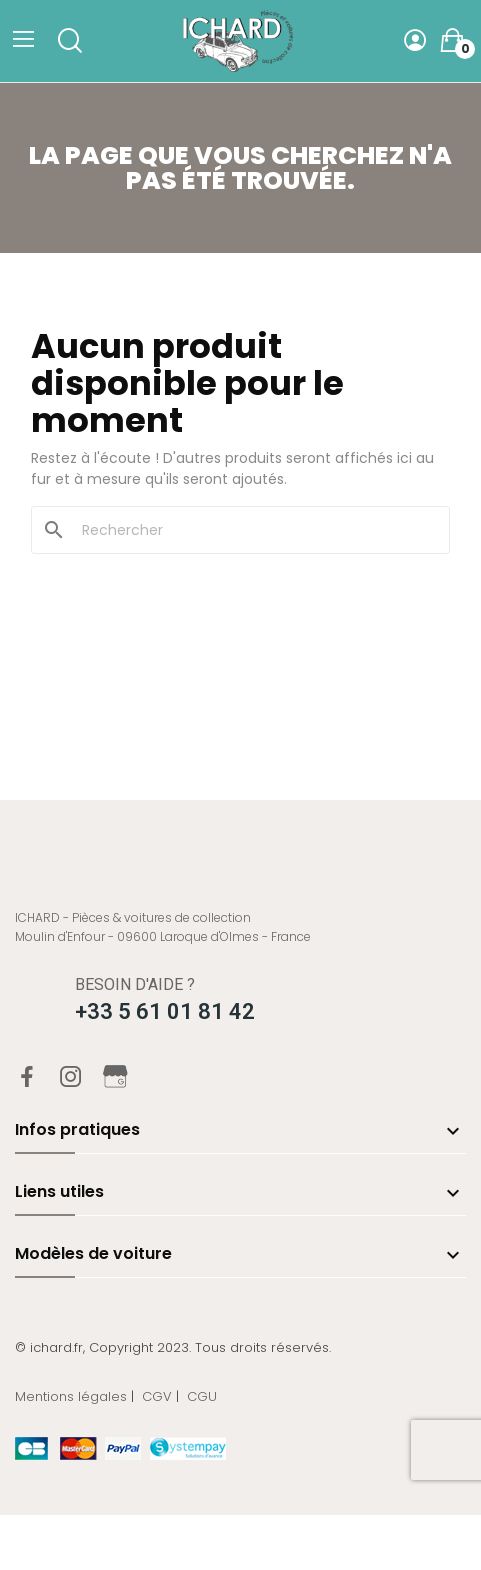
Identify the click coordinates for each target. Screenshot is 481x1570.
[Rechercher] (252, 530)
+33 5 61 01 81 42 (165, 1011)
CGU (202, 1396)
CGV (157, 1396)
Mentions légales (71, 1396)
